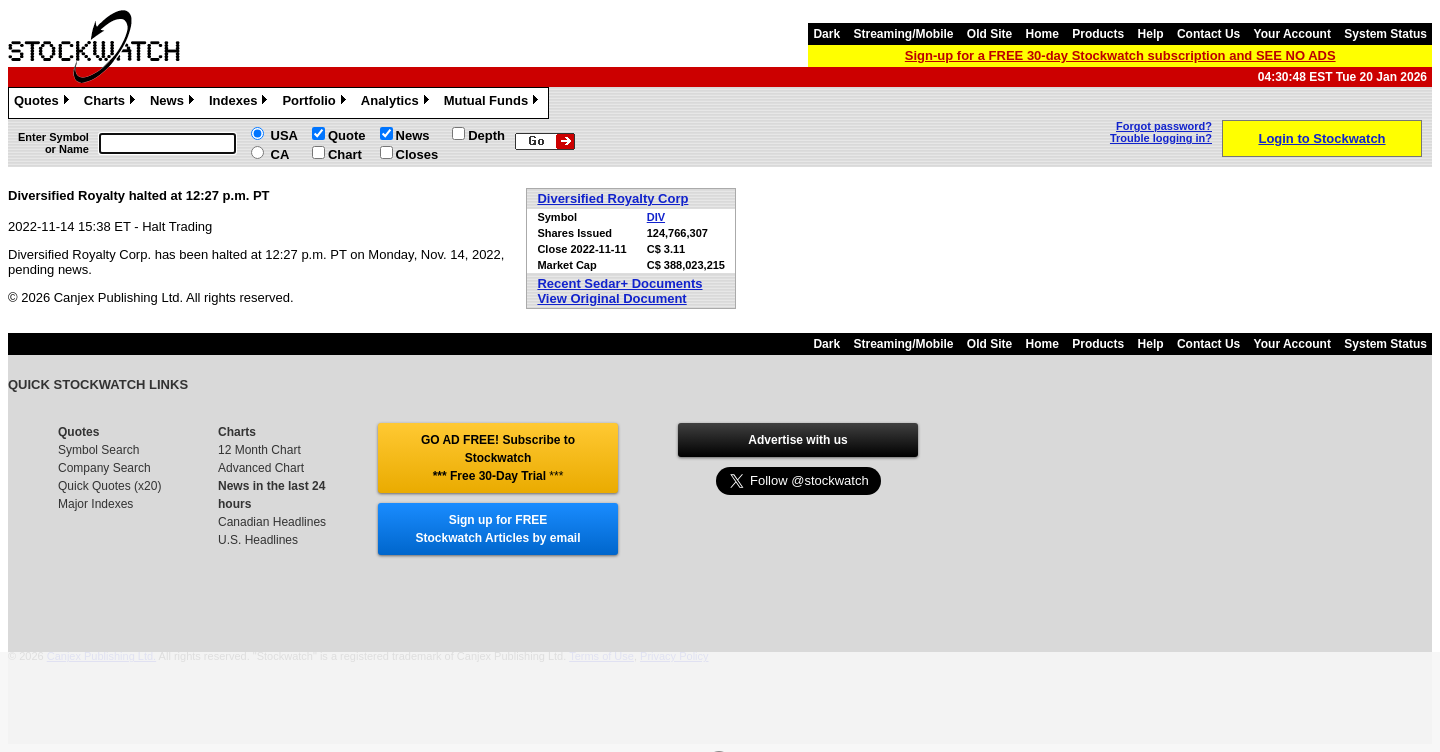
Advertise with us (797, 440)
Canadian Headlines (272, 522)
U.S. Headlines (258, 540)
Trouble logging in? (1161, 138)
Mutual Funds (494, 103)
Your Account (1292, 34)
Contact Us (1208, 34)
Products (1098, 34)
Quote (347, 135)
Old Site (989, 34)
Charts (112, 103)
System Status (1385, 34)
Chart (345, 154)
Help (1151, 34)
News (174, 103)
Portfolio (316, 103)
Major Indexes (95, 504)
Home (1042, 34)
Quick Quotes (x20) (109, 486)
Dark (826, 34)
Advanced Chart (261, 468)
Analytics (397, 103)
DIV (656, 217)
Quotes (44, 103)
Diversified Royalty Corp (612, 198)
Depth (486, 135)
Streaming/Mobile (903, 34)
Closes (417, 154)
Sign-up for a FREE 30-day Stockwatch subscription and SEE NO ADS (1120, 55)
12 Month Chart (259, 450)
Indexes (240, 103)
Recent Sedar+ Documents (619, 283)
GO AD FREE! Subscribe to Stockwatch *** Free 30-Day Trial (498, 458)
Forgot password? (1164, 126)
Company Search (104, 468)
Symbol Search (98, 450)
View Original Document (611, 298)
